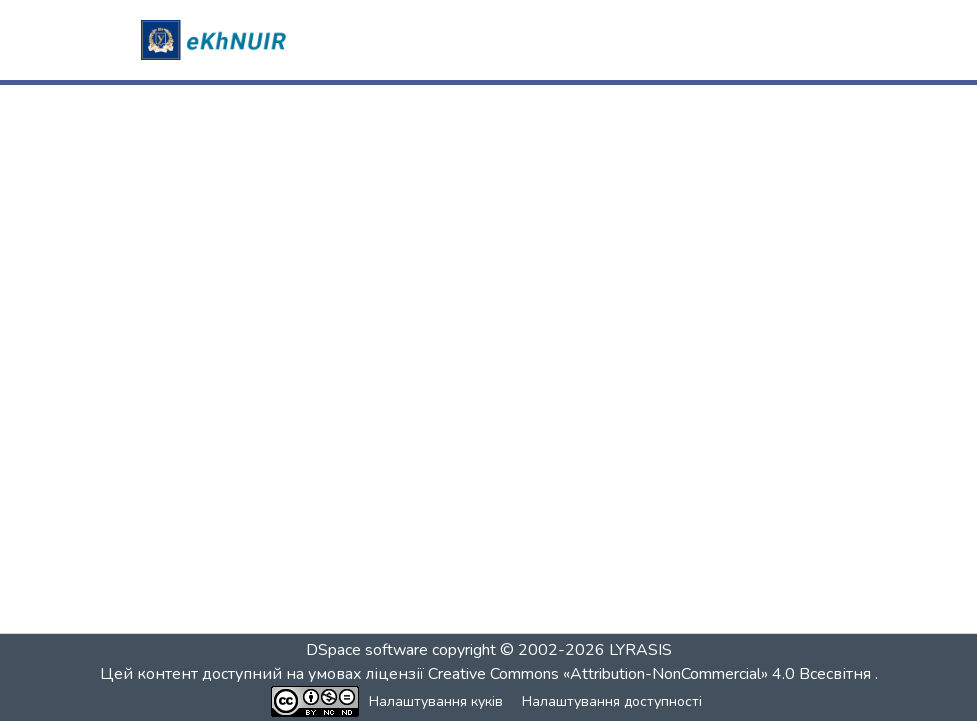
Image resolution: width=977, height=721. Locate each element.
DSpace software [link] (367, 650)
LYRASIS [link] (640, 650)
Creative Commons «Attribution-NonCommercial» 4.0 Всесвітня (651, 674)
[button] (216, 40)
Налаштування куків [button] (436, 701)
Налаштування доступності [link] (612, 701)
